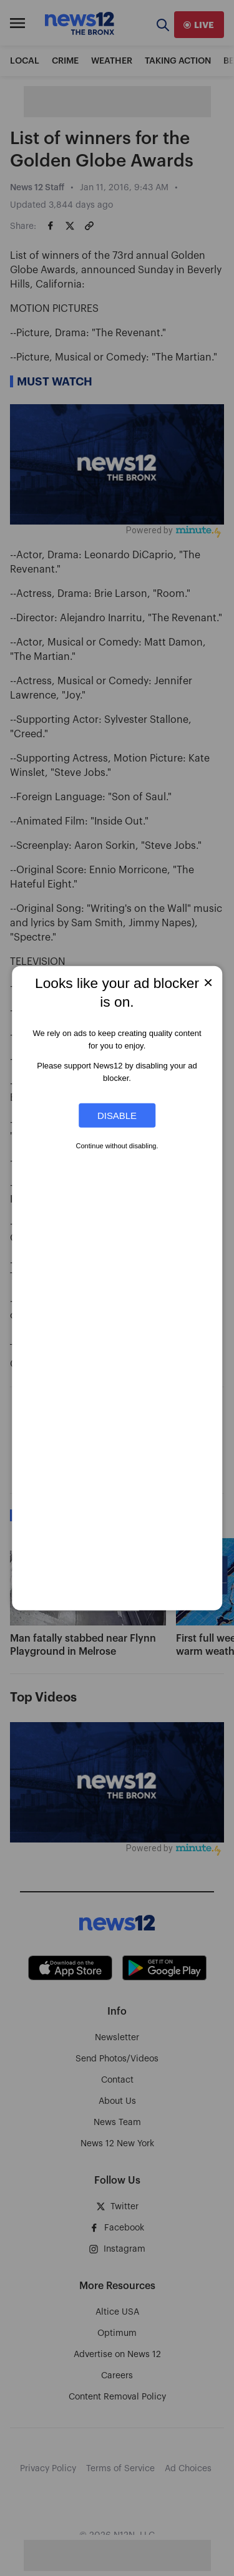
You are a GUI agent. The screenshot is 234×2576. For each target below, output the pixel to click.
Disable (117, 1115)
